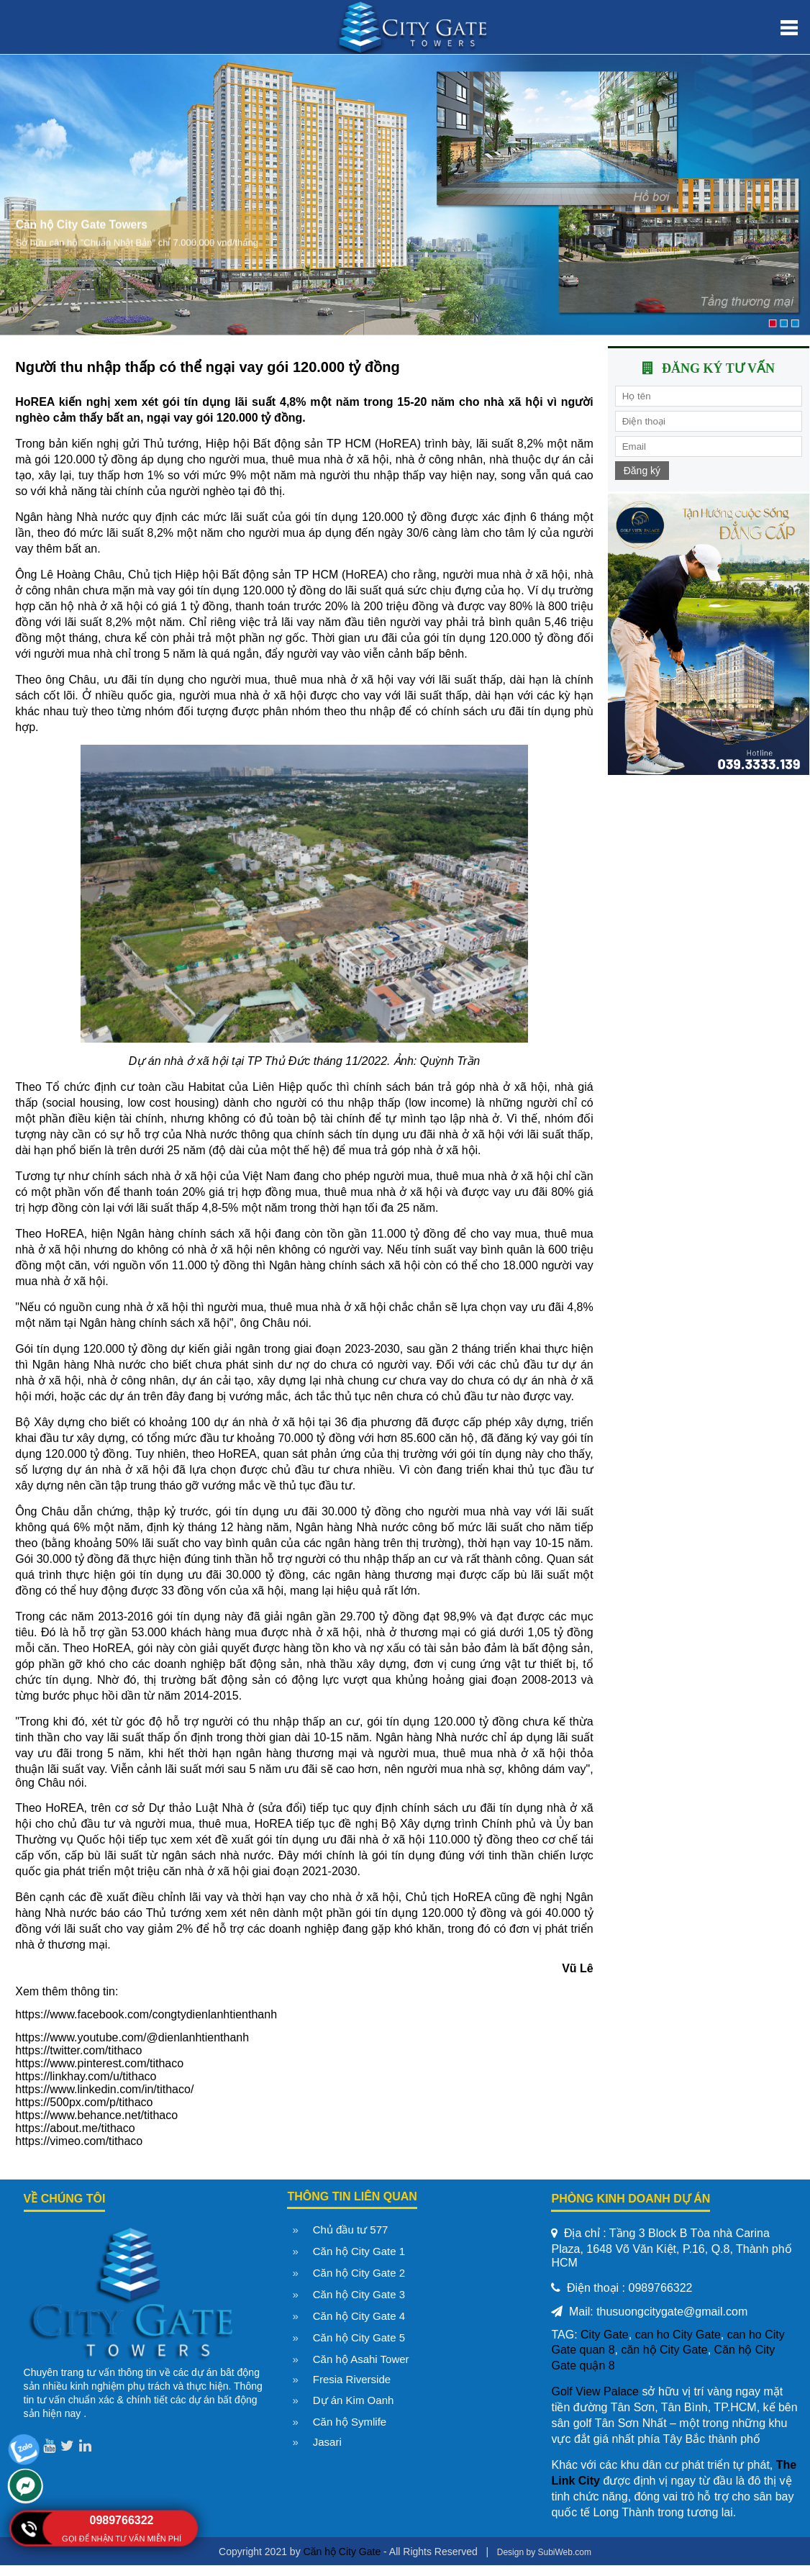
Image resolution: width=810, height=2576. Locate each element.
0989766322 (122, 2520)
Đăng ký (642, 470)
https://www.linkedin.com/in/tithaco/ (104, 2089)
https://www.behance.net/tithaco (96, 2115)
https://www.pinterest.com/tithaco (99, 2063)
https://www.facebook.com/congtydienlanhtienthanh (146, 2014)
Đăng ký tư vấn (718, 368)
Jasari (327, 2442)
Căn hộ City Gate (342, 2551)
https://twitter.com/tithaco (78, 2050)
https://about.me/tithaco (75, 2128)
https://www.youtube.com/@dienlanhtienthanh (132, 2037)
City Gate (605, 2334)
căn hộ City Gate (664, 2350)
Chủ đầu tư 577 (350, 2229)
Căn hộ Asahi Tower (361, 2359)
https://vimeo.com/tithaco (78, 2141)
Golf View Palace (595, 2391)
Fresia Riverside (352, 2379)
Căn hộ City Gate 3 (359, 2294)
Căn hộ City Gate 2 (359, 2273)
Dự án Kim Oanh (353, 2400)
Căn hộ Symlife (349, 2422)
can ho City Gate (678, 2334)
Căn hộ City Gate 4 (359, 2316)
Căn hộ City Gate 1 (359, 2251)
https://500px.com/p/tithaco (84, 2102)
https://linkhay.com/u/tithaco (85, 2076)
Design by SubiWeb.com (544, 2552)
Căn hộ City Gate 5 (359, 2337)
